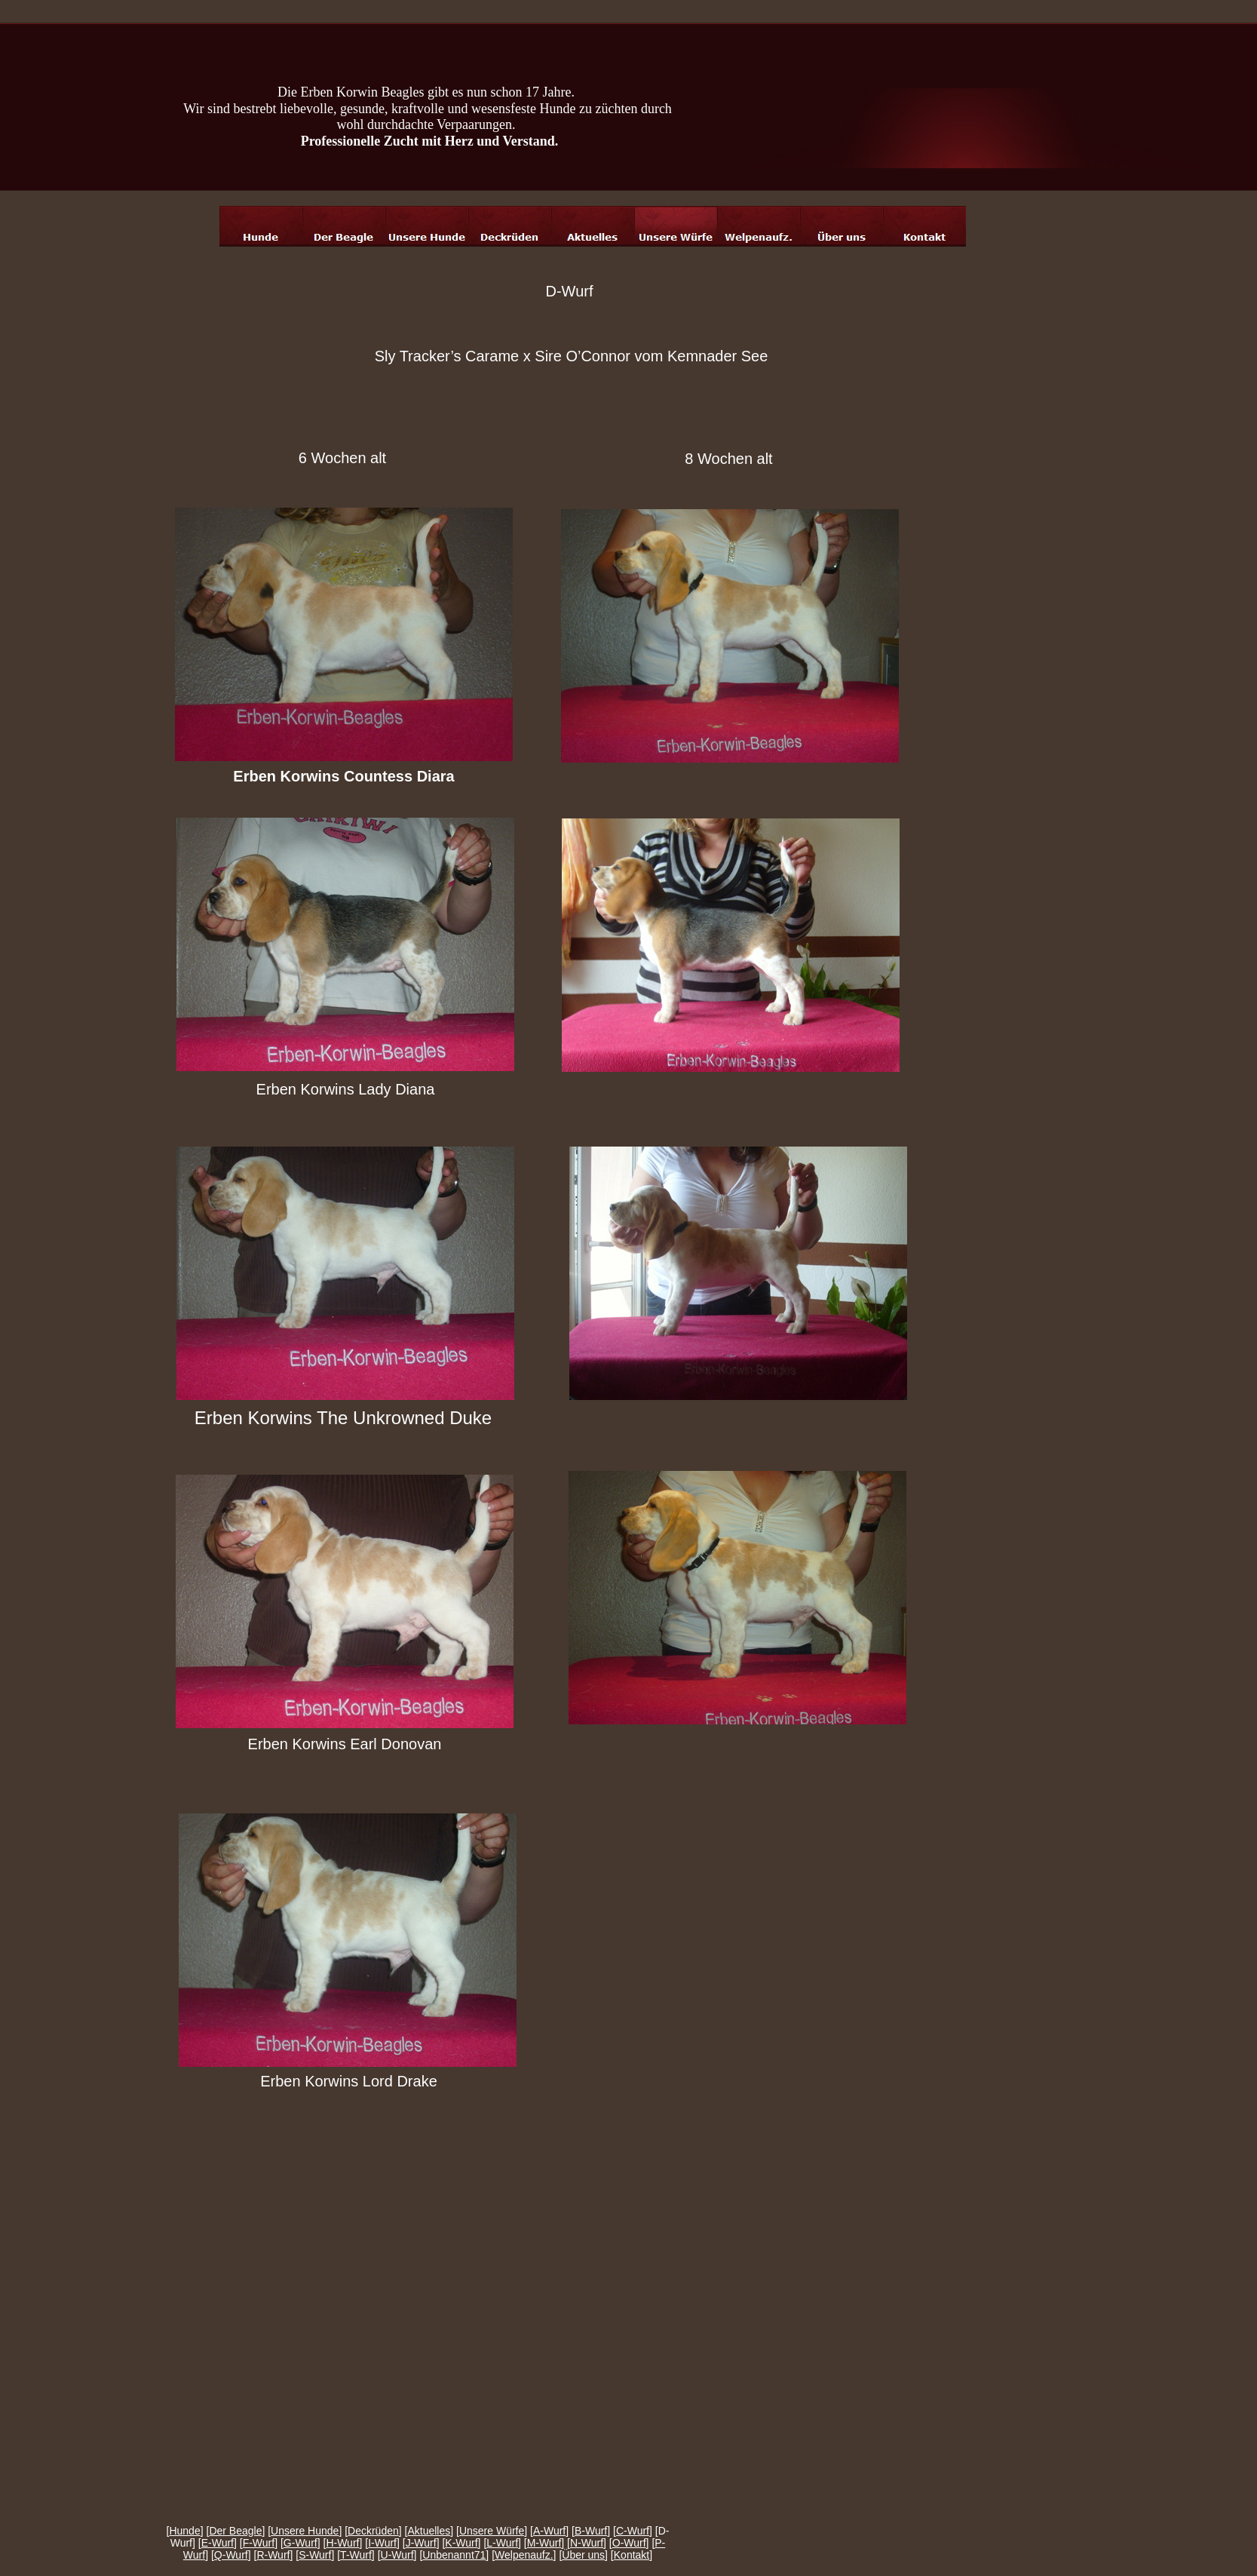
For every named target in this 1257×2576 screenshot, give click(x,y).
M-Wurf (544, 2543)
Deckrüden (373, 2531)
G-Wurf (300, 2543)
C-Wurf (632, 2531)
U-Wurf (397, 2555)
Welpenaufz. (524, 2555)
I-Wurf (382, 2543)
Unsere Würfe (491, 2531)
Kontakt (631, 2555)
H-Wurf (342, 2543)
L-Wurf (502, 2543)
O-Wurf (629, 2543)
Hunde (184, 2531)
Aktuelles (428, 2531)
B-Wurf (591, 2531)
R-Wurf (273, 2555)
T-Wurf (356, 2555)
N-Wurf (586, 2543)
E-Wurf (217, 2543)
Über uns (583, 2555)
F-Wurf (259, 2543)
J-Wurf (421, 2543)
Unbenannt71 (454, 2555)
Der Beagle (235, 2531)
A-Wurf (549, 2531)
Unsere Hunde (305, 2531)
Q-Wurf (231, 2555)
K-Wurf (461, 2543)
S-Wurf (315, 2555)
